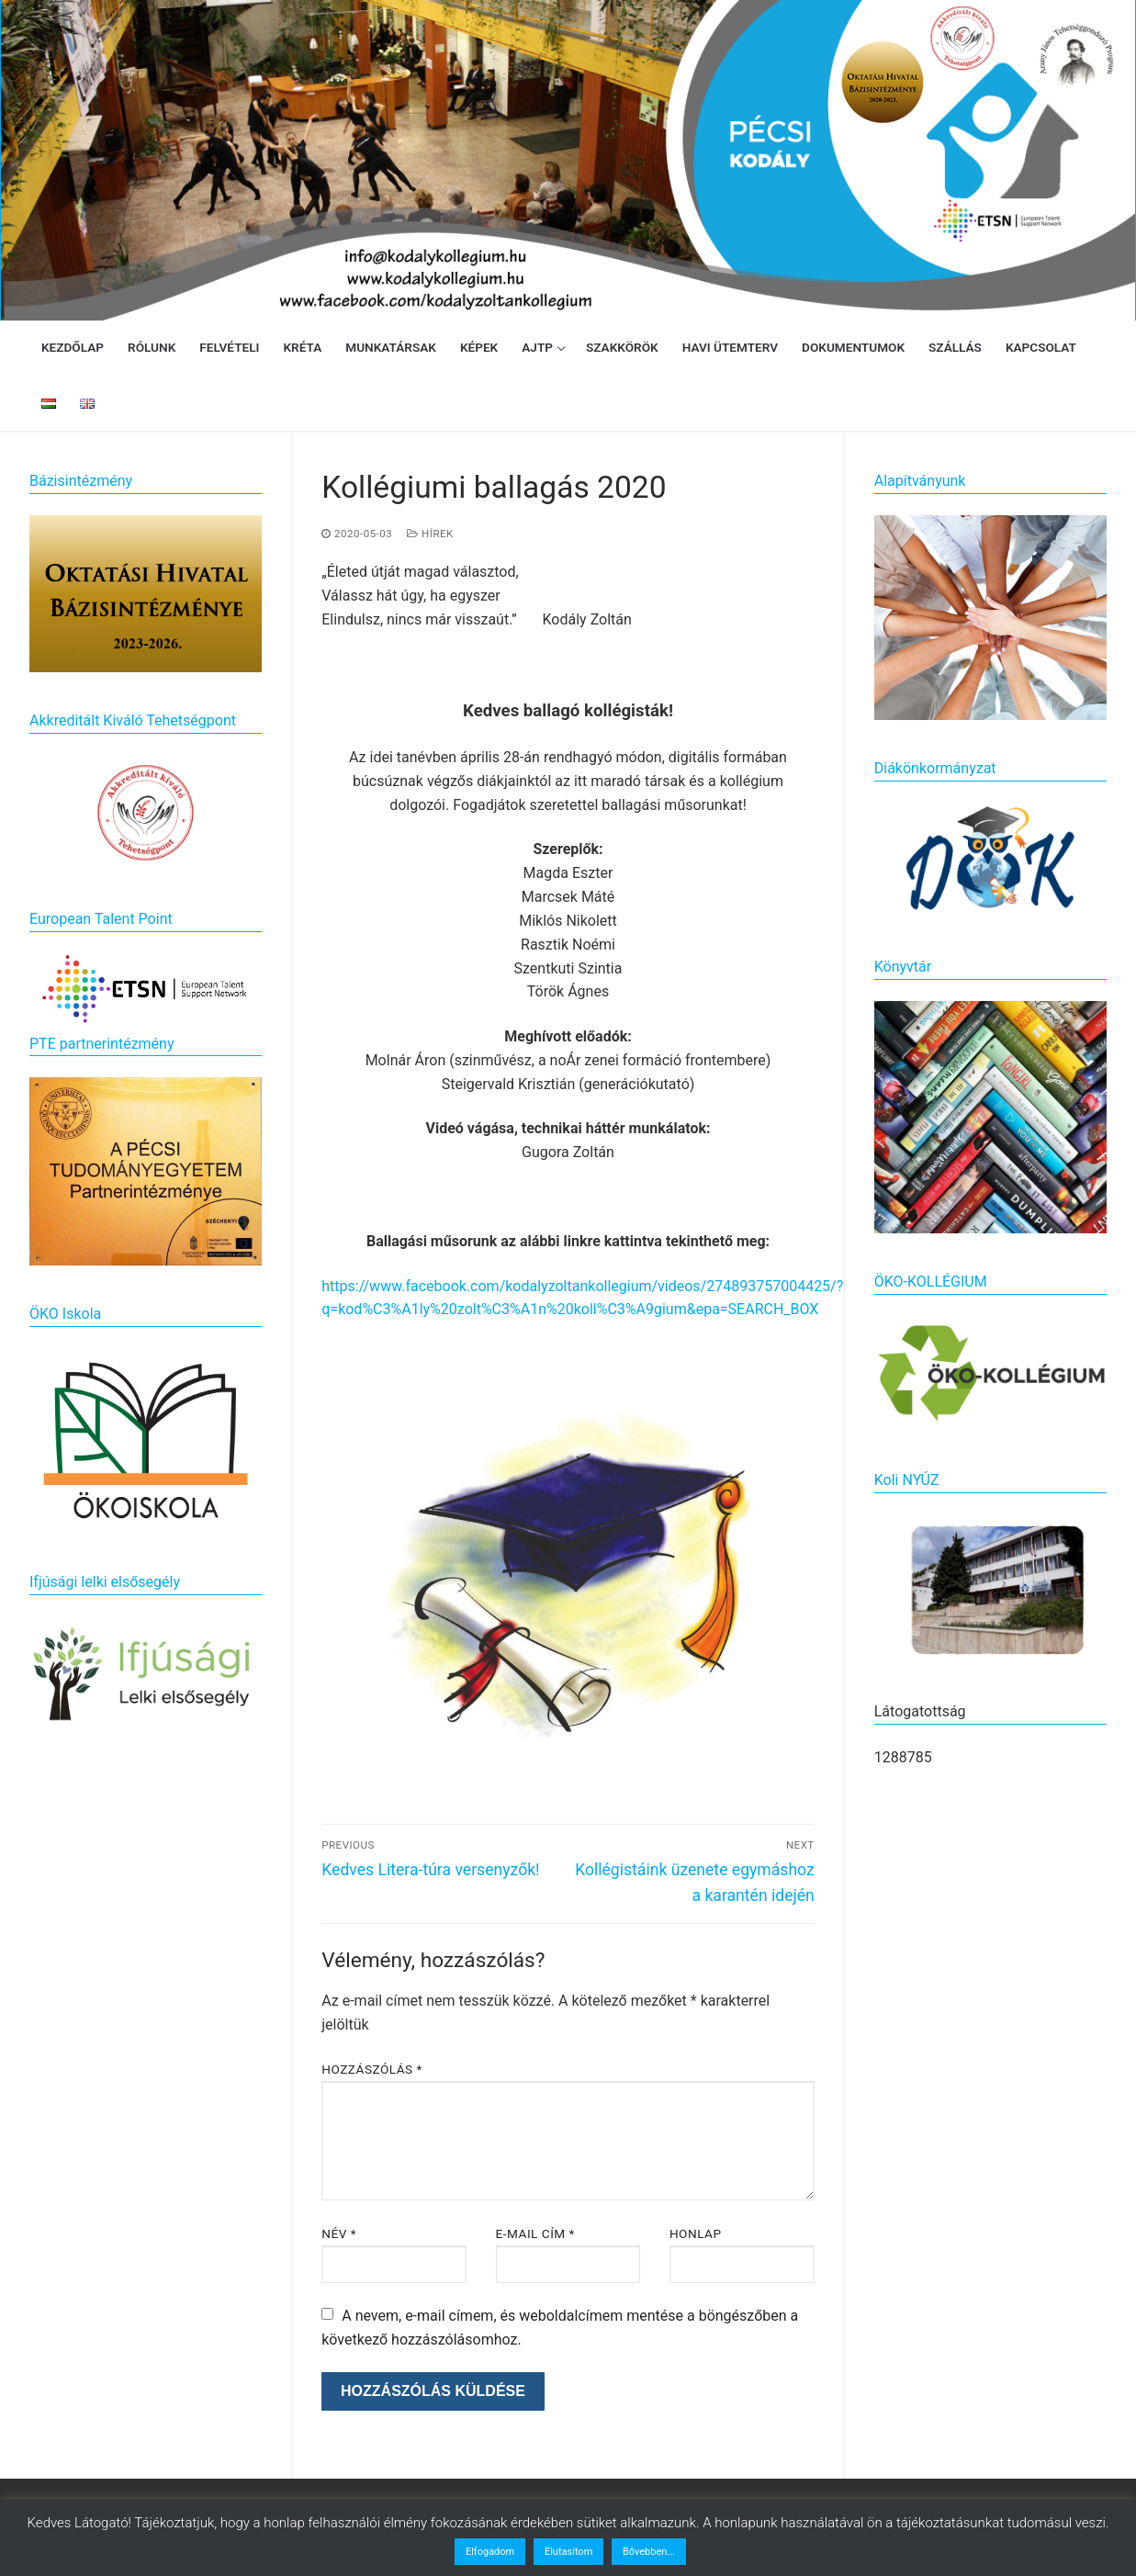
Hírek (430, 533)
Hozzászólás (371, 2069)
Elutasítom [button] (568, 2552)
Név (338, 2233)
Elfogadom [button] (490, 2552)
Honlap (695, 2233)
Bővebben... (649, 2552)
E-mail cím (535, 2233)
